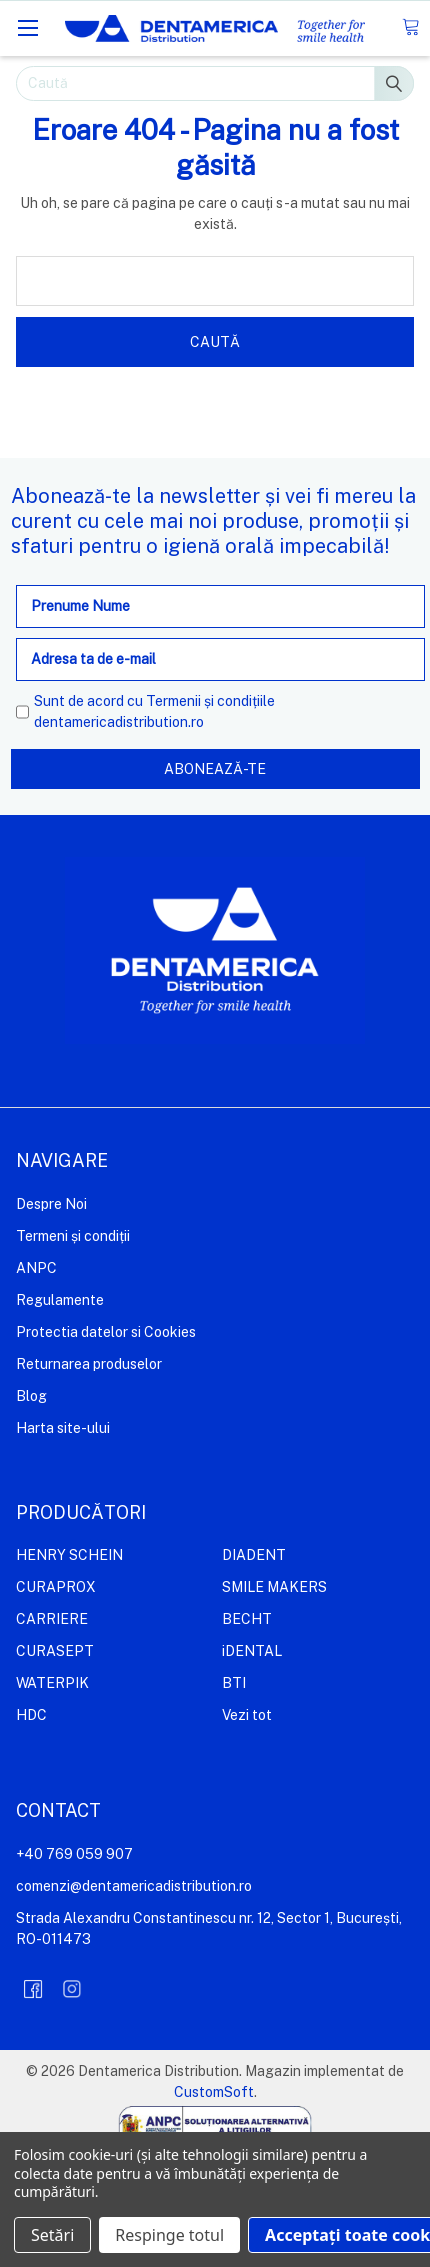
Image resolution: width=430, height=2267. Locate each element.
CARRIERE (52, 1619)
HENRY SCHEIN (69, 1555)
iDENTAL (252, 1651)
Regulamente (60, 1300)
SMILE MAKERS (274, 1587)
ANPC (36, 1268)
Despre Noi (51, 1204)
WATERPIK (52, 1683)
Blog (31, 1396)
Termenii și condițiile (210, 701)
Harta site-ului (63, 1428)
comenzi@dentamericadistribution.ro (134, 1886)
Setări (52, 2235)
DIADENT (254, 1555)
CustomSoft (214, 2092)
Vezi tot (247, 1715)
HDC (31, 1715)
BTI (234, 1683)
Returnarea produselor (89, 1364)
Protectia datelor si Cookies (106, 1332)
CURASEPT (55, 1651)
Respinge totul (169, 2235)
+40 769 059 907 (74, 1854)
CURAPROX (56, 1587)
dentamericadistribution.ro (119, 722)
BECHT (247, 1619)
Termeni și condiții (73, 1236)
